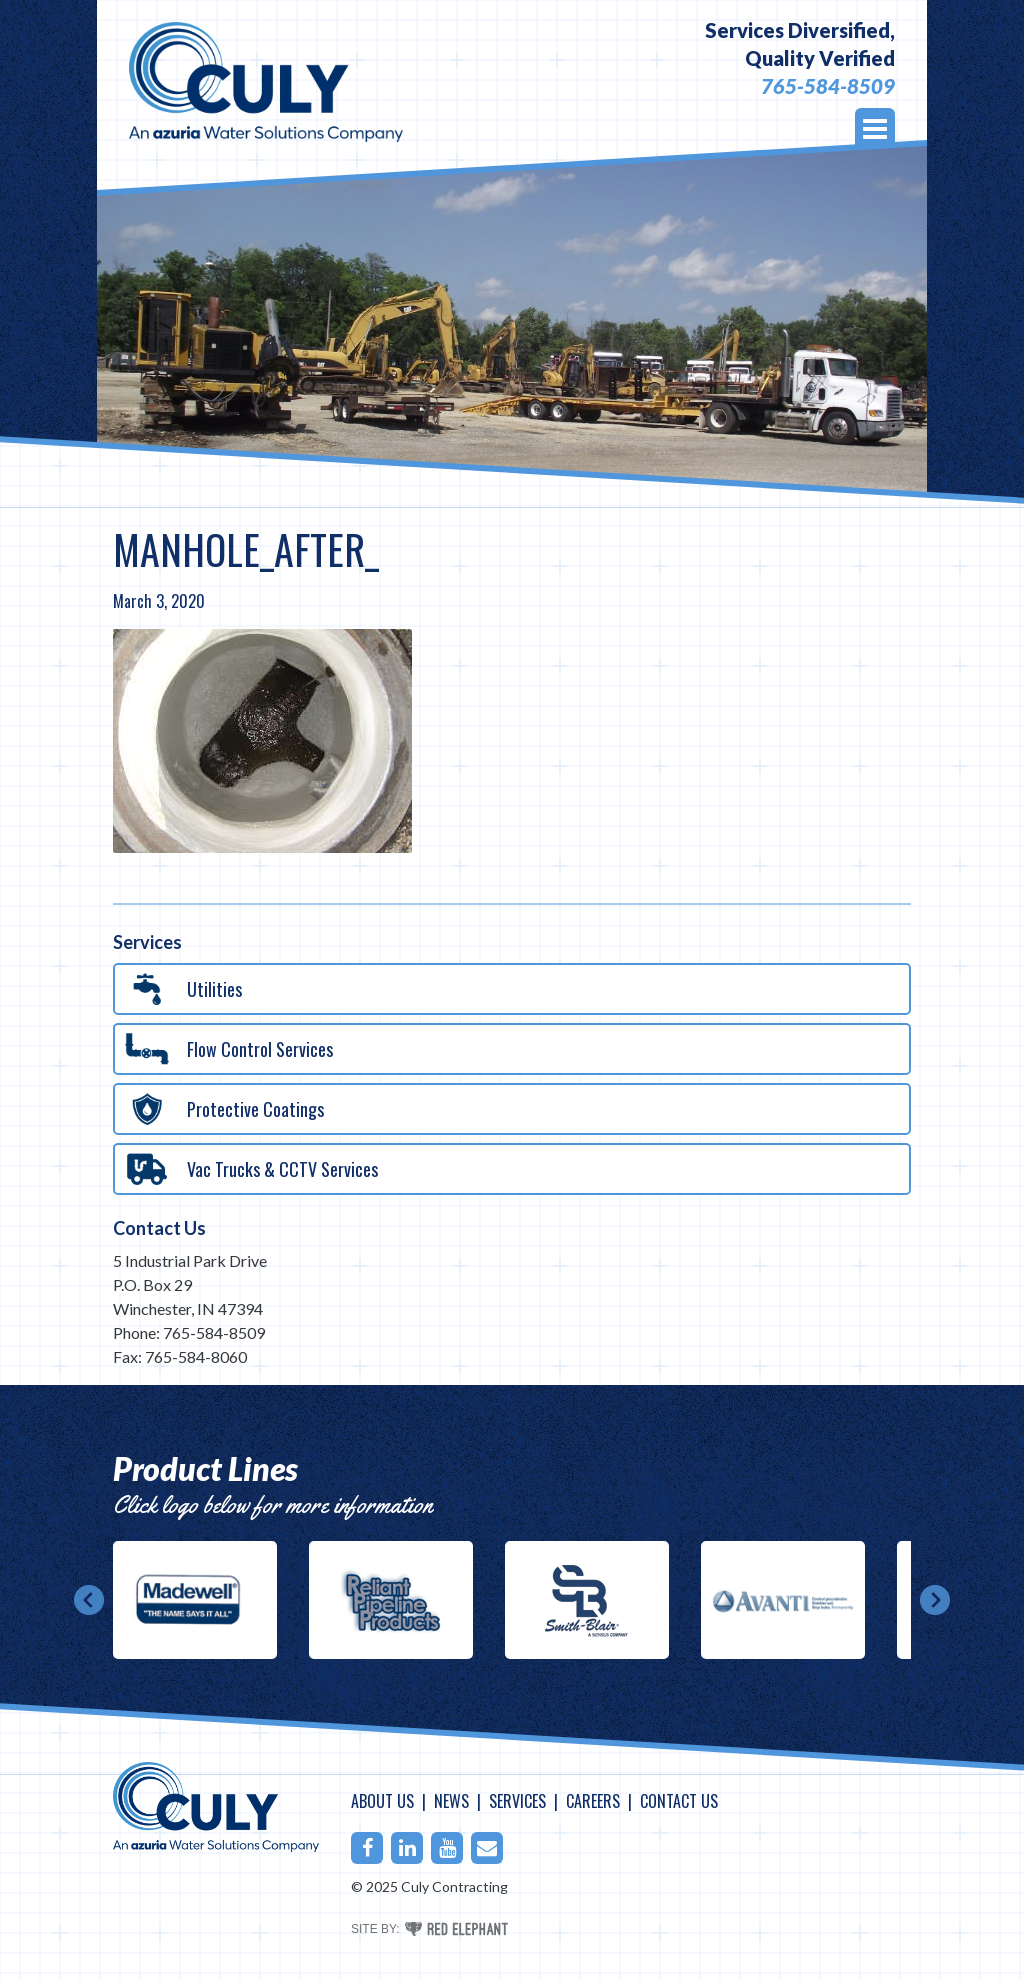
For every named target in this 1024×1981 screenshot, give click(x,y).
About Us (382, 1801)
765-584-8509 (828, 86)
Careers (593, 1801)
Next (935, 1600)
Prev (89, 1600)
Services (517, 1801)
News (451, 1801)
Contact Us (159, 1228)
